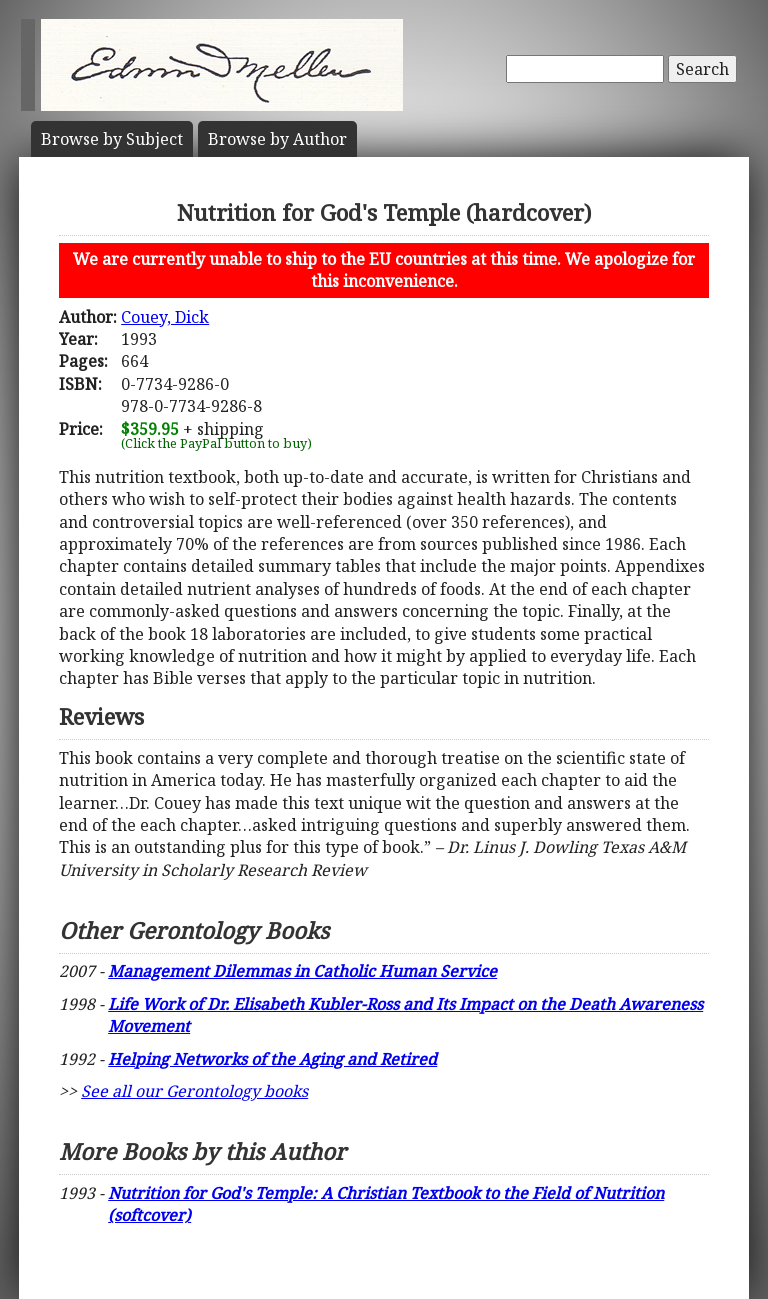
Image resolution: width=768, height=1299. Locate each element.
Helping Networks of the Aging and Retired (272, 1059)
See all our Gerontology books (194, 1091)
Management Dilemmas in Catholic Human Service (302, 971)
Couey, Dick (165, 317)
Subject (112, 139)
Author (277, 139)
